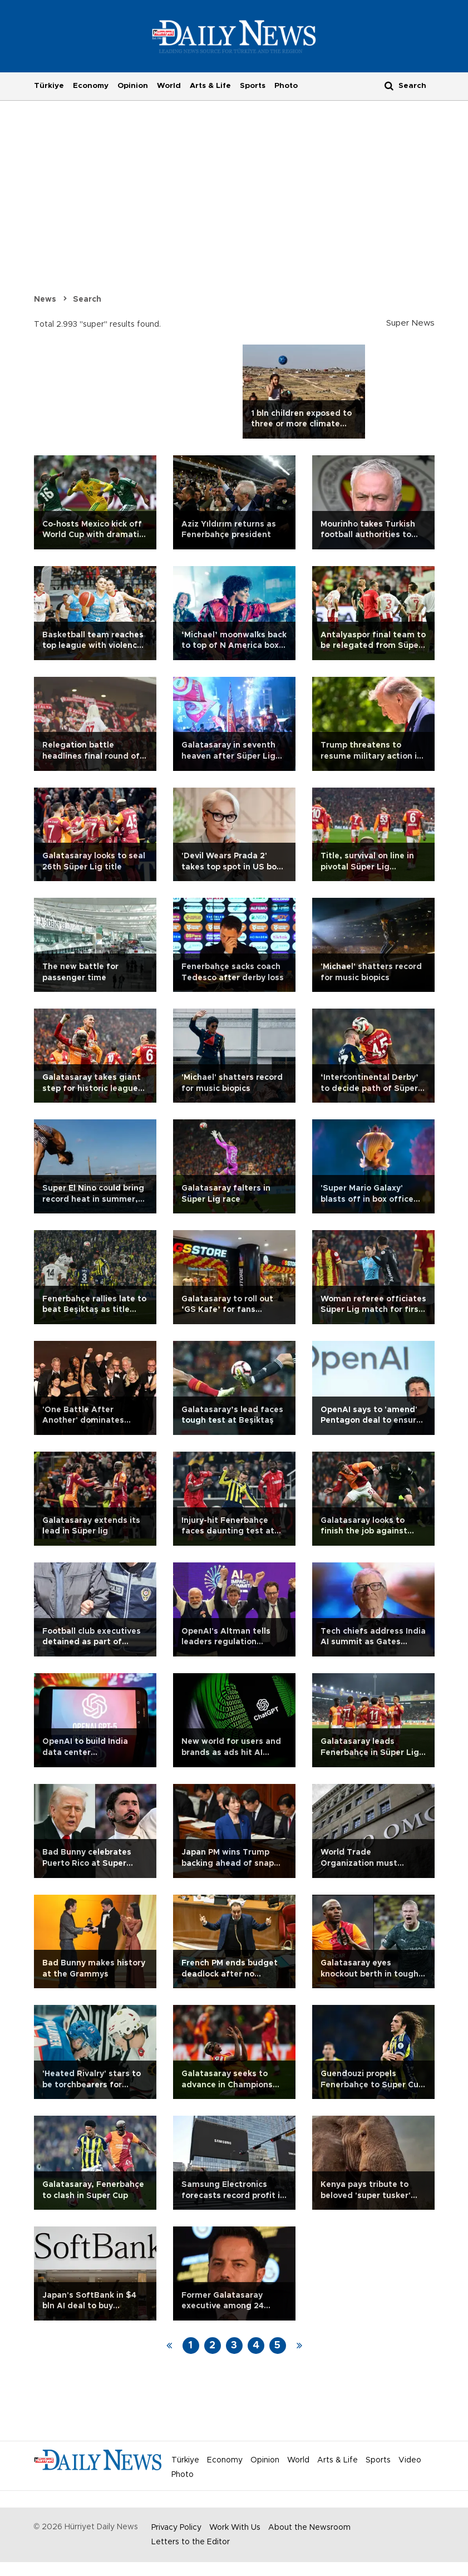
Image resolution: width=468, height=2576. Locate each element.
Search (87, 299)
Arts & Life (210, 86)
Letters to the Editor (190, 2542)
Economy (91, 86)
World (169, 86)
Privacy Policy (176, 2527)
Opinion (132, 86)
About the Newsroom (309, 2527)
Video (409, 2460)
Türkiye (49, 86)
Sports (252, 86)
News (45, 299)
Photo (286, 86)
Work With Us (234, 2527)
